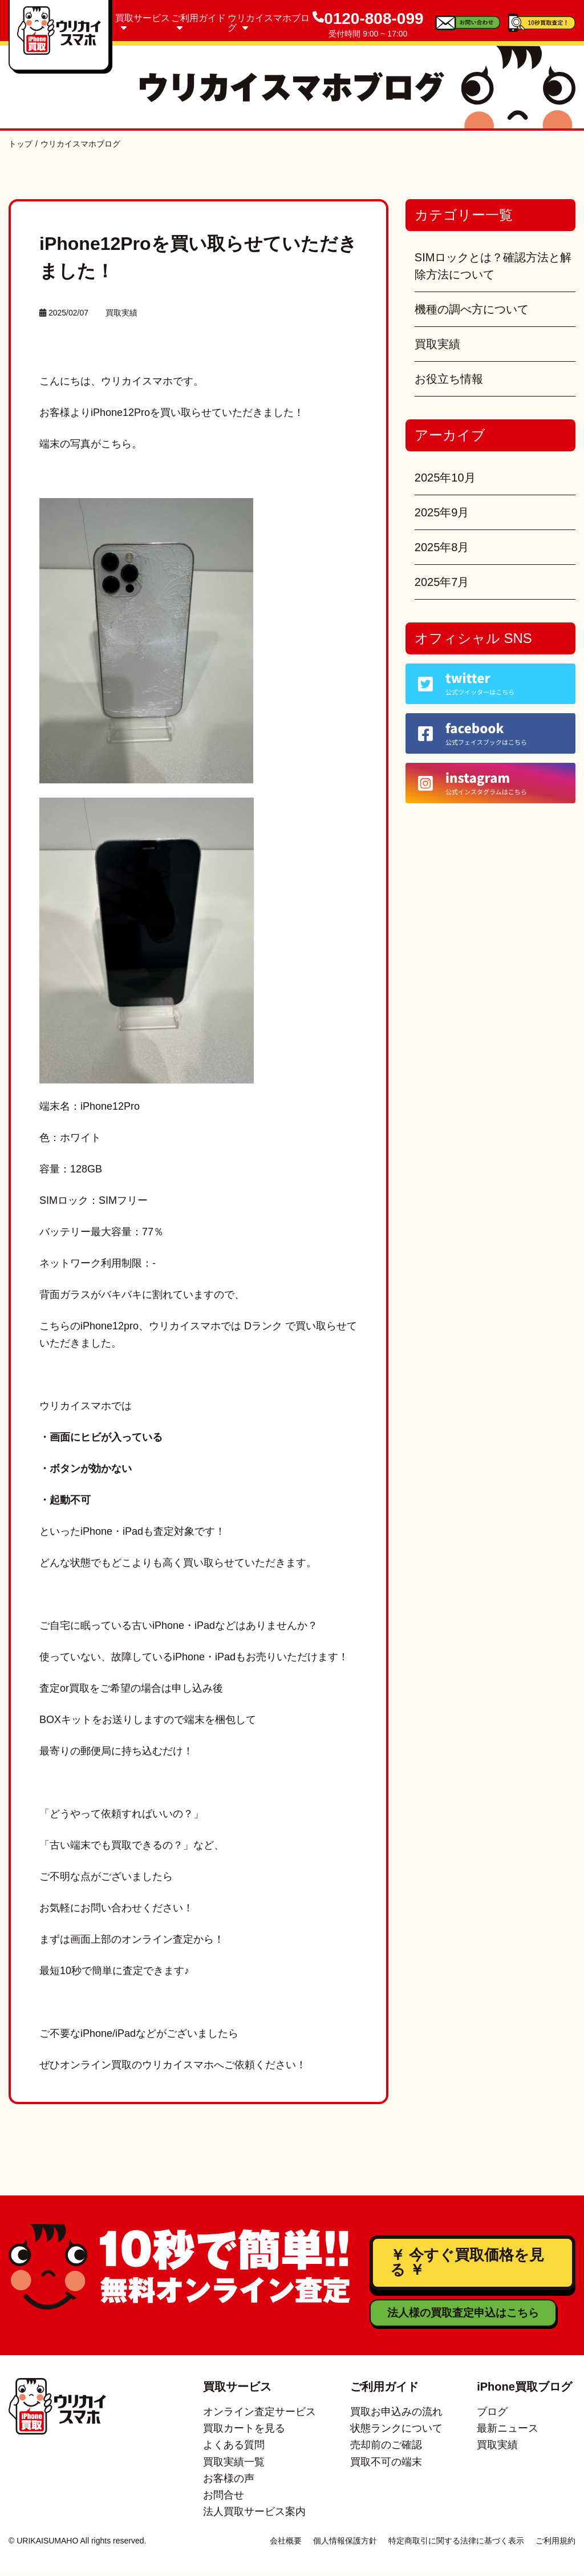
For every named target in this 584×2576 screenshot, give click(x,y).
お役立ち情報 (449, 379)
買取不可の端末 (386, 2466)
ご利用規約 (555, 2544)
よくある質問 (234, 2449)
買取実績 (121, 312)
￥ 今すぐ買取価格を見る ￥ (465, 2265)
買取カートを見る (244, 2432)
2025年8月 (442, 547)
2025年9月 (442, 512)
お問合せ (223, 2499)
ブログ (492, 2415)
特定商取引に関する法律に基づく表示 (456, 2544)
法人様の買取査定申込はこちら (460, 2317)
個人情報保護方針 (345, 2544)
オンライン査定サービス (259, 2415)
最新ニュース (507, 2432)
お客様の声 (228, 2482)
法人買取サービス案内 (254, 2516)
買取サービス (142, 23)
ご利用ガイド (198, 23)
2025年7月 (442, 582)
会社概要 (286, 2544)
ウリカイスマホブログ (269, 23)
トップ (21, 143)
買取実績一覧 (234, 2466)
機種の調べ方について (472, 309)
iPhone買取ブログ (524, 2390)
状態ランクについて (396, 2432)
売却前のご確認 (386, 2449)
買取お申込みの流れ (396, 2415)
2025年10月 (445, 477)
